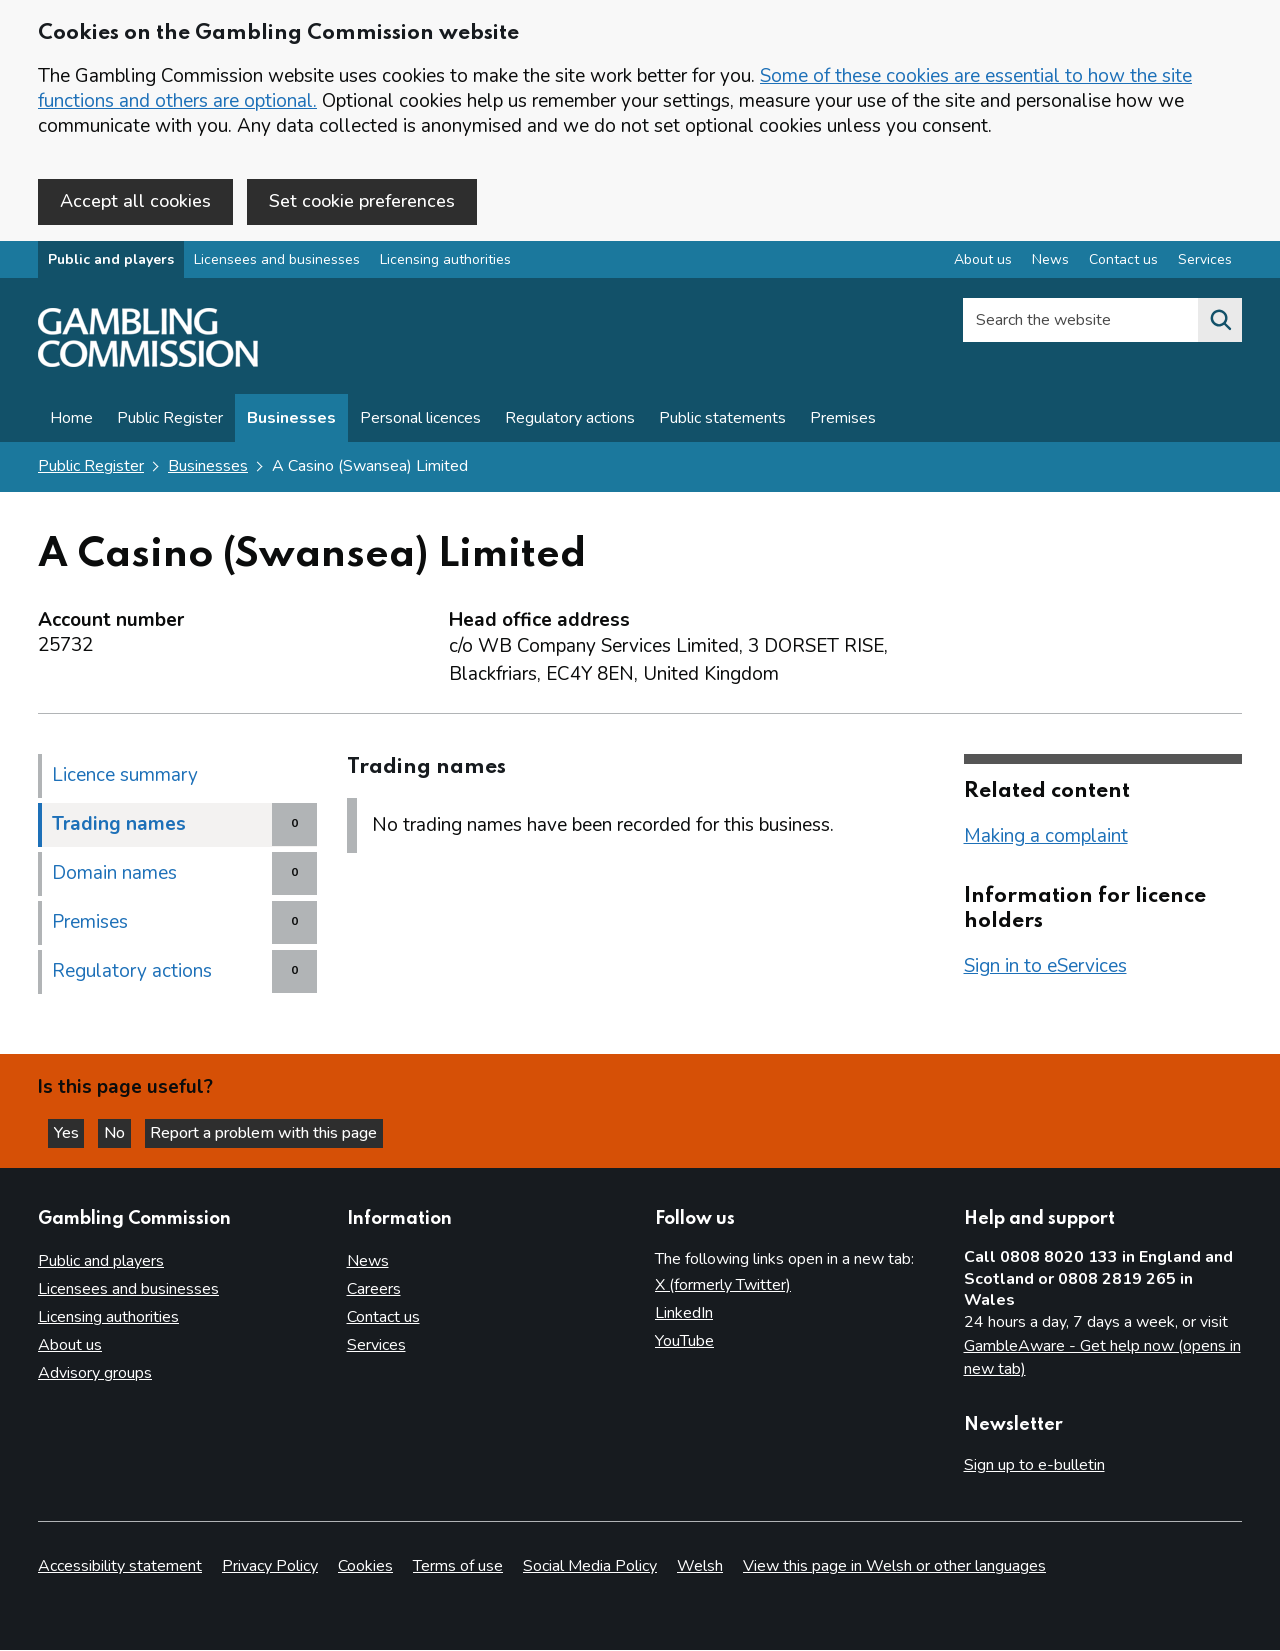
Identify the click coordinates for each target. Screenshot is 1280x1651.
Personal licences (420, 422)
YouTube (684, 1342)
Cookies (365, 1567)
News (368, 1262)
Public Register (170, 422)
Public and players (111, 263)
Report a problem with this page (280, 1131)
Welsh (700, 1567)
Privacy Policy (270, 1567)
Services (376, 1346)
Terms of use (458, 1567)
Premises (843, 422)
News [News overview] (1050, 263)
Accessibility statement (120, 1567)
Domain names (114, 876)
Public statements (722, 422)
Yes (74, 1131)
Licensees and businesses (277, 263)
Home (71, 422)
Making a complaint (1046, 839)
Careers (374, 1290)
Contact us (383, 1318)
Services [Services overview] (1205, 263)
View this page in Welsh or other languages (894, 1567)
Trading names (119, 827)
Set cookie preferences (362, 201)
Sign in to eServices (1045, 969)
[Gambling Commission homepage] (148, 366)
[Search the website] (1220, 324)
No (129, 1131)
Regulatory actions (570, 422)
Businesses (291, 422)
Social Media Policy (590, 1567)
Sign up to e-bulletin (1034, 1465)
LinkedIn (684, 1314)
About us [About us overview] (983, 263)
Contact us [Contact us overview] (1123, 263)
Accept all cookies (135, 201)
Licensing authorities (445, 263)
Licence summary (125, 778)
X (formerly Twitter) (723, 1286)
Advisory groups (95, 1374)
